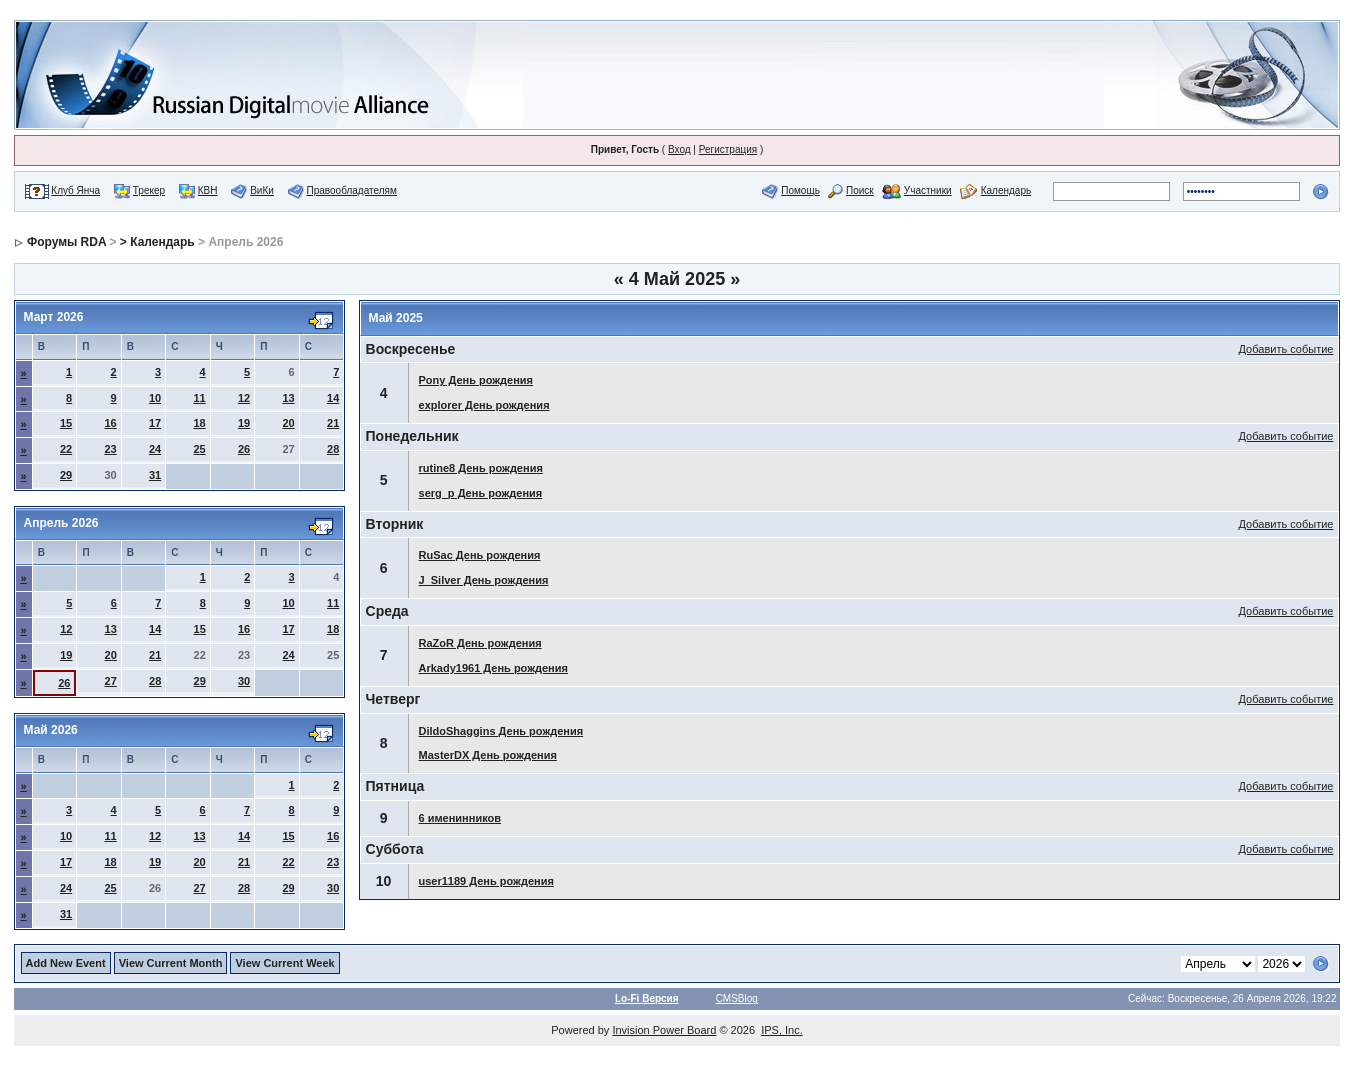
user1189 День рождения (486, 881)
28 (333, 449)
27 (111, 681)
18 (199, 423)
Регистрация (728, 149)
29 (66, 475)
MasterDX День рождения (488, 755)
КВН (208, 190)
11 (199, 398)
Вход (679, 149)
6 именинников (460, 818)
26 (244, 449)
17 (155, 423)
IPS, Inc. (782, 1030)
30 (244, 681)
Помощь (800, 190)
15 (66, 423)
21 (333, 423)
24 (155, 449)
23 (110, 449)
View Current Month (171, 963)
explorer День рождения (484, 405)
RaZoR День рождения (480, 643)
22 (66, 449)
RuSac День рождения (480, 555)
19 (244, 423)
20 (288, 423)
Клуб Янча (75, 190)
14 (333, 398)
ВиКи (262, 190)
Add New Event (66, 963)
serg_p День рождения (481, 493)
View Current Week (284, 963)
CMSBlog (737, 998)
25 (199, 449)
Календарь (1006, 190)
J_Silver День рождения (484, 580)
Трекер (149, 190)
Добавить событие (1286, 349)
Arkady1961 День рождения (493, 668)
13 (288, 398)
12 (244, 398)
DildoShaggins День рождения (501, 731)
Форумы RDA (66, 242)
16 (110, 423)
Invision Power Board (664, 1030)
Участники (928, 190)
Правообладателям (352, 190)
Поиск (860, 190)
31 (155, 475)
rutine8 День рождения (481, 468)
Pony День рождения (476, 380)
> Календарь (157, 242)
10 (155, 398)
